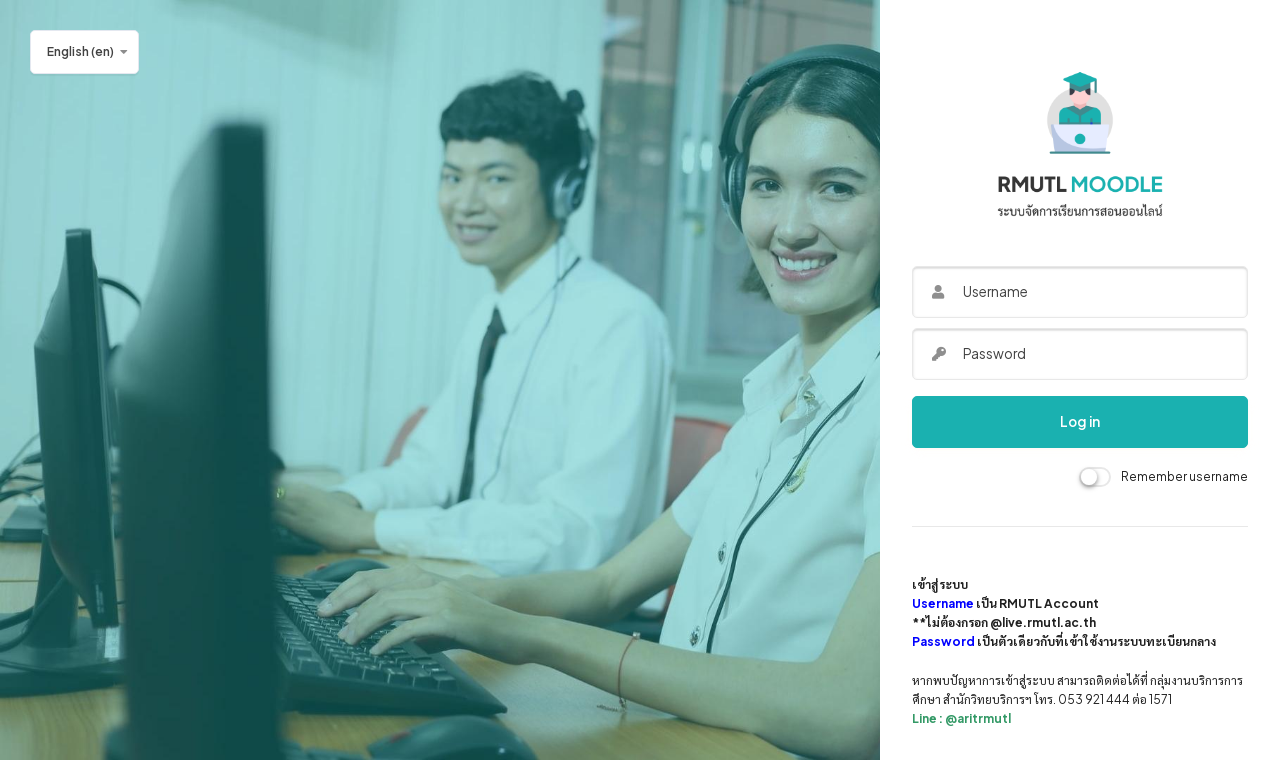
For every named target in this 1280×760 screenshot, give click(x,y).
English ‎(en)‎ (80, 51)
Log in (1080, 421)
